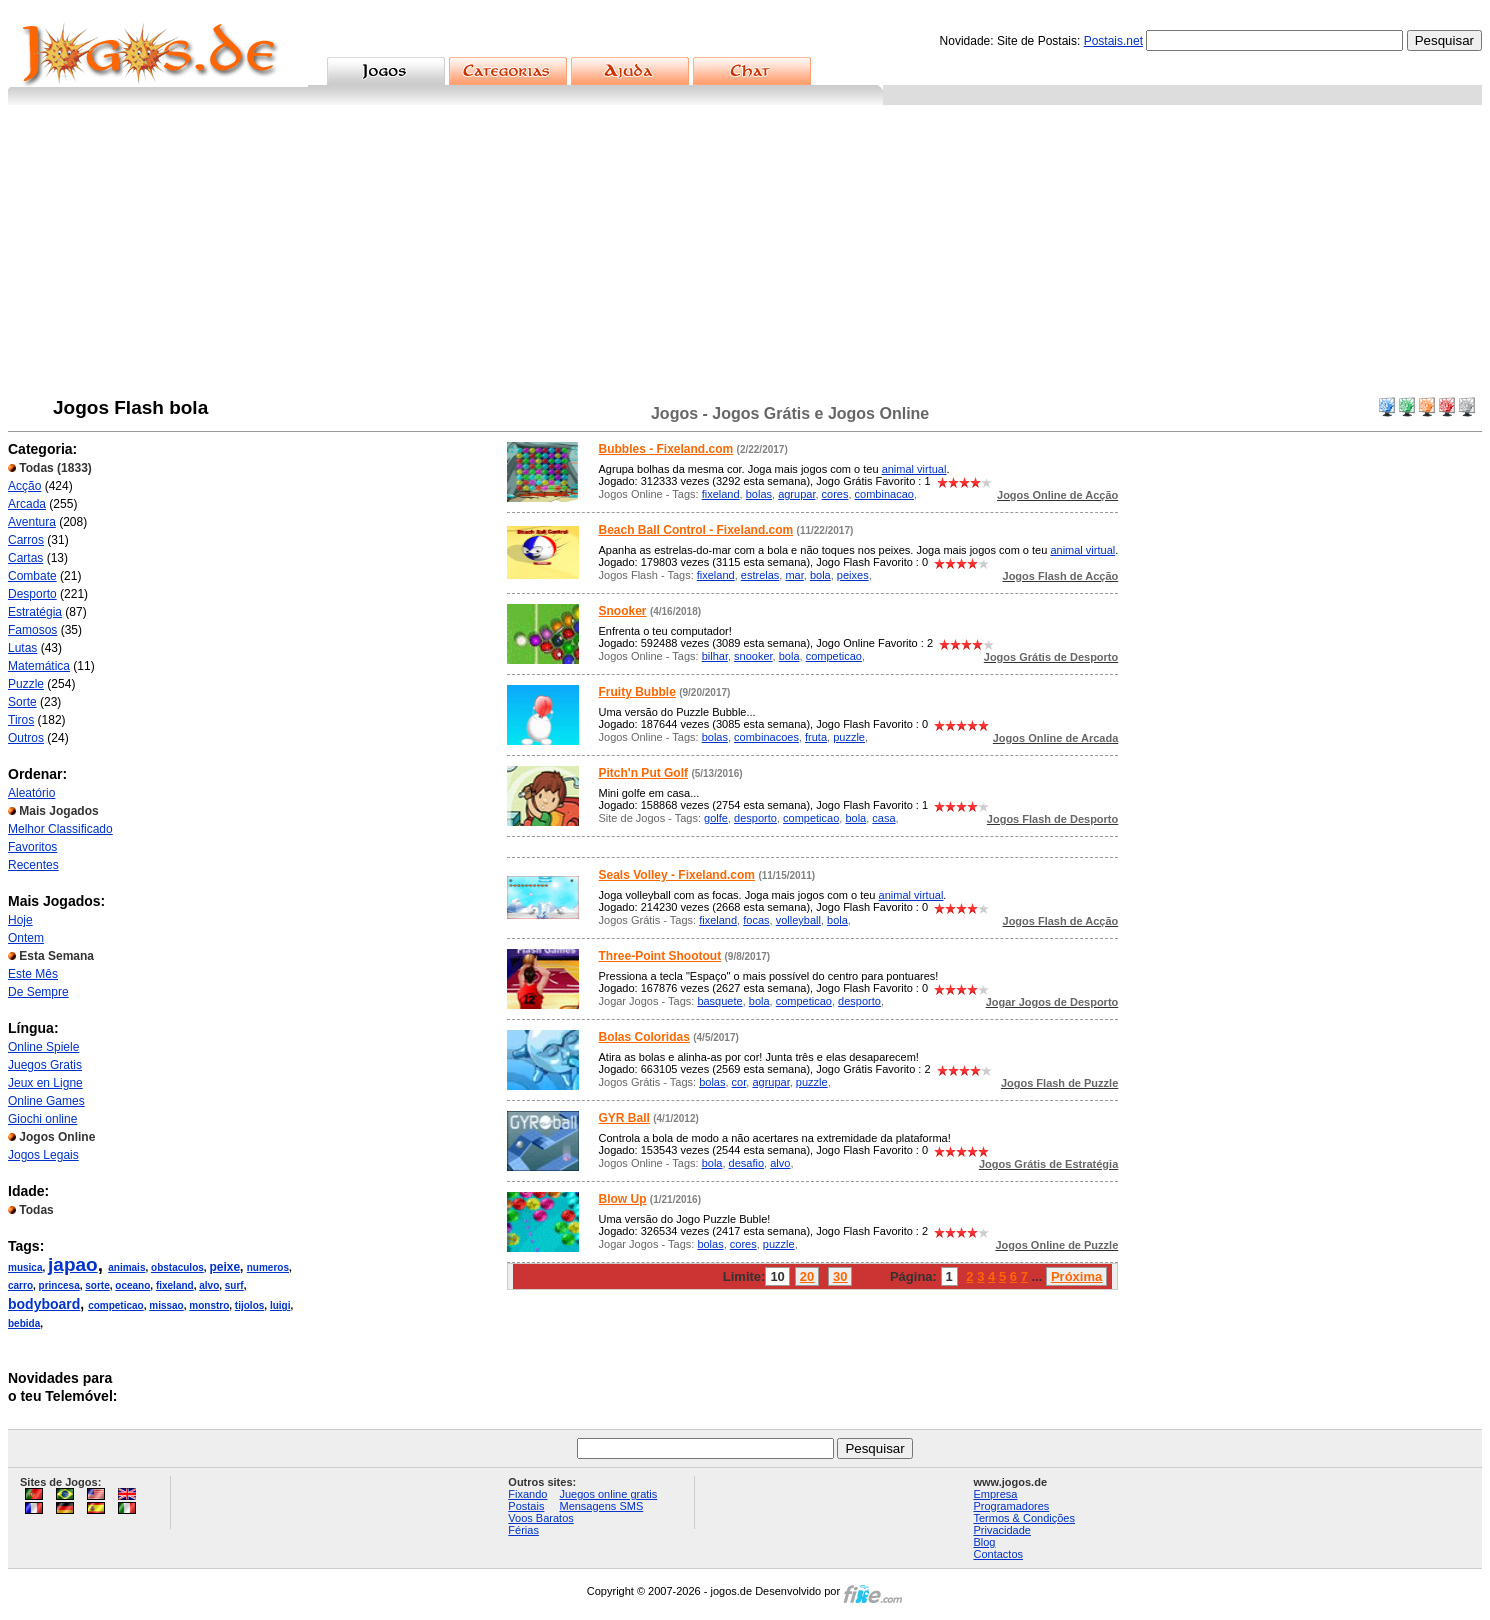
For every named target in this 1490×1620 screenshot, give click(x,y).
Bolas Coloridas (644, 1037)
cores (835, 494)
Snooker (623, 611)
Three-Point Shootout (660, 956)
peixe (224, 1267)
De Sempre (38, 992)
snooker (753, 656)
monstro (209, 1305)
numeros (268, 1267)
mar (794, 575)
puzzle (849, 737)
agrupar (796, 494)
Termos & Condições (1024, 1518)
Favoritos (32, 847)
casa (883, 818)
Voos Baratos (540, 1518)
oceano (132, 1285)
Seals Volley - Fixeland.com (677, 875)
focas (756, 920)
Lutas (22, 648)
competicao (116, 1305)
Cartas (25, 558)
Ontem (26, 938)
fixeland (175, 1285)
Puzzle (26, 684)
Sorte (22, 702)
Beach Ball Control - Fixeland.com (696, 530)
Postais (526, 1506)
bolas (759, 494)
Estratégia (35, 612)
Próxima (1076, 1276)
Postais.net (1113, 41)
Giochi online (42, 1119)
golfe (716, 818)
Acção (24, 486)
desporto (755, 818)
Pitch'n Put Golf (644, 773)
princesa (59, 1285)
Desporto (32, 594)
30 (840, 1276)
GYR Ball (624, 1118)
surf (234, 1285)
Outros (26, 738)
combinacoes (766, 737)
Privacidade (1001, 1530)
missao (166, 1305)
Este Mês (33, 974)
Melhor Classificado (60, 829)
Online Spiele (43, 1047)
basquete (719, 1001)
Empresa (995, 1494)
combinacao (884, 494)
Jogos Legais (43, 1155)
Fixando (527, 1494)
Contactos (998, 1554)
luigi (280, 1305)
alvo (209, 1285)
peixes (853, 575)
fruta (816, 737)
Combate (32, 576)
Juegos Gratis (45, 1065)
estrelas (760, 575)
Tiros (21, 720)
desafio (746, 1163)
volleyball (798, 920)
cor (739, 1082)
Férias (523, 1530)
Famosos (32, 630)
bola (820, 575)
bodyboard (44, 1304)
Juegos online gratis (608, 1494)
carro (20, 1285)
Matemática (39, 666)
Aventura (32, 522)
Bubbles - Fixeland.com (666, 449)
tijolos (249, 1305)
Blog (984, 1542)
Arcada (27, 504)
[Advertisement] (745, 255)
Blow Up (623, 1199)
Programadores (1011, 1506)
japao (73, 1264)
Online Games (46, 1101)
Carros (26, 540)
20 (807, 1276)
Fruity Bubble (637, 692)
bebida (24, 1323)
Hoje (20, 920)
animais (126, 1267)
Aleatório (31, 793)
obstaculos (177, 1267)
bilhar (715, 656)
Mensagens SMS (601, 1506)
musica (25, 1267)
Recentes (33, 865)
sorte (97, 1285)
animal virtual (914, 469)
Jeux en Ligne (45, 1083)
